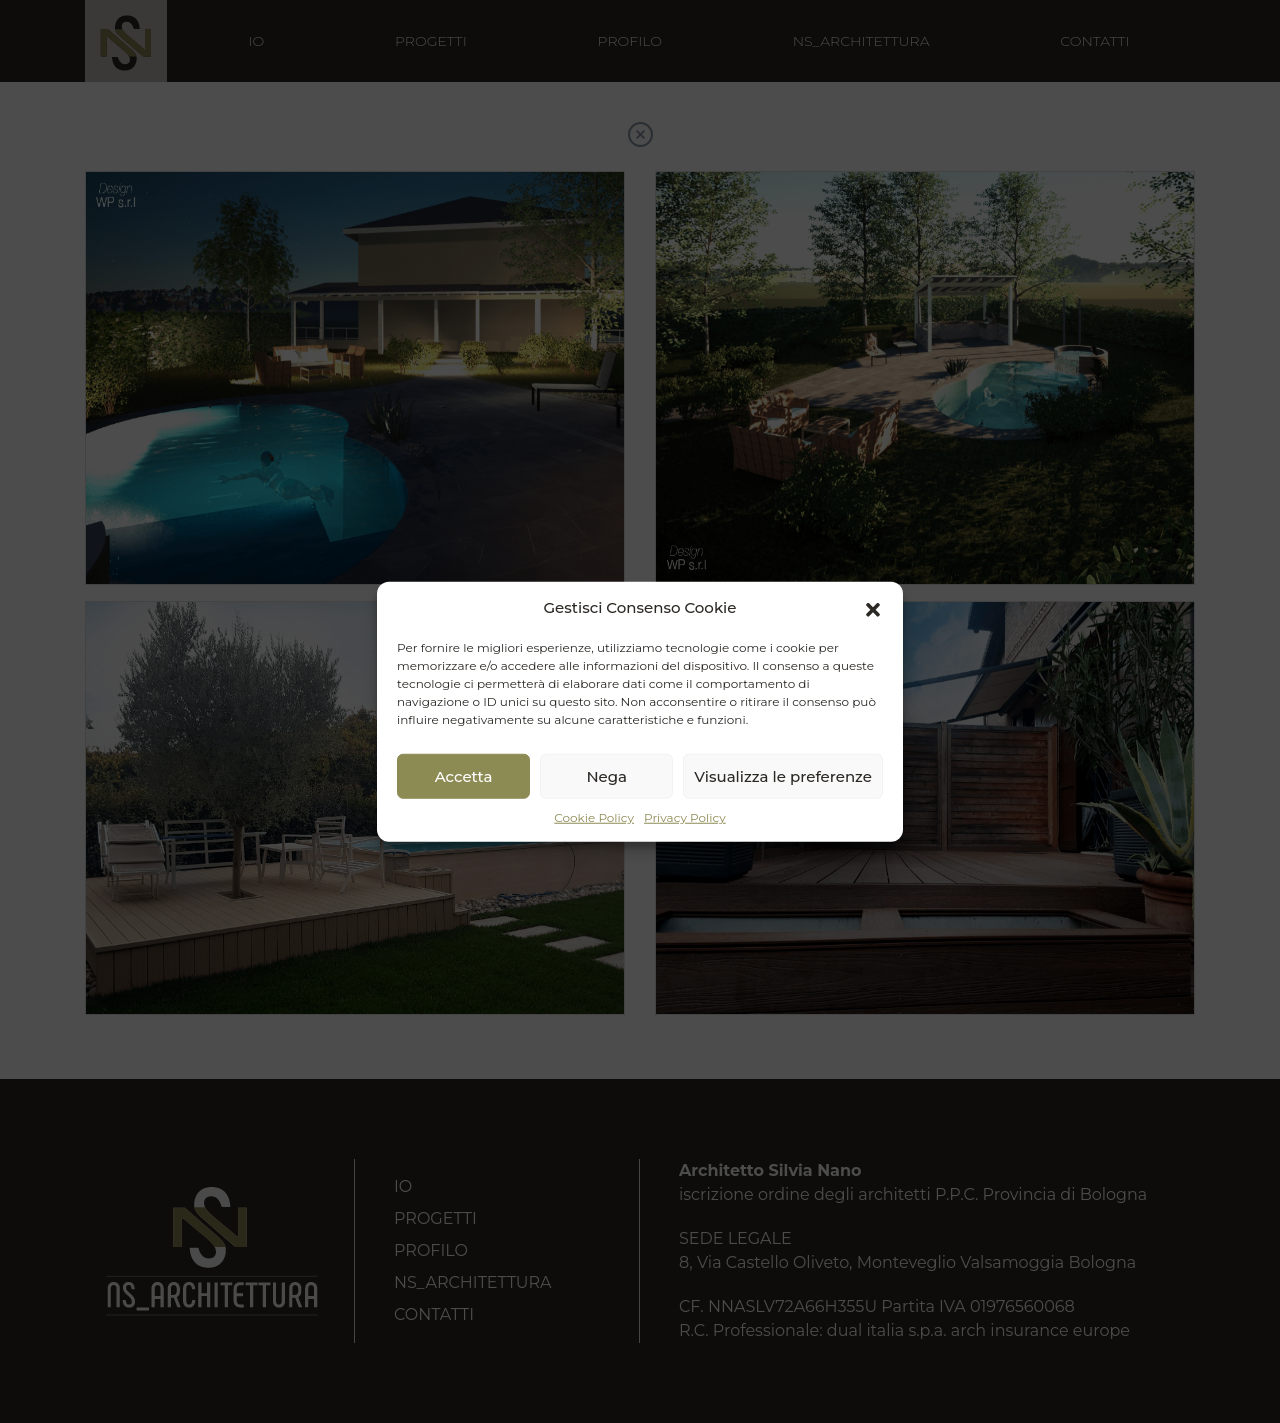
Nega (606, 775)
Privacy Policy (685, 817)
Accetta (464, 775)
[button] (873, 608)
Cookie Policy (594, 817)
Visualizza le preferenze (783, 775)
